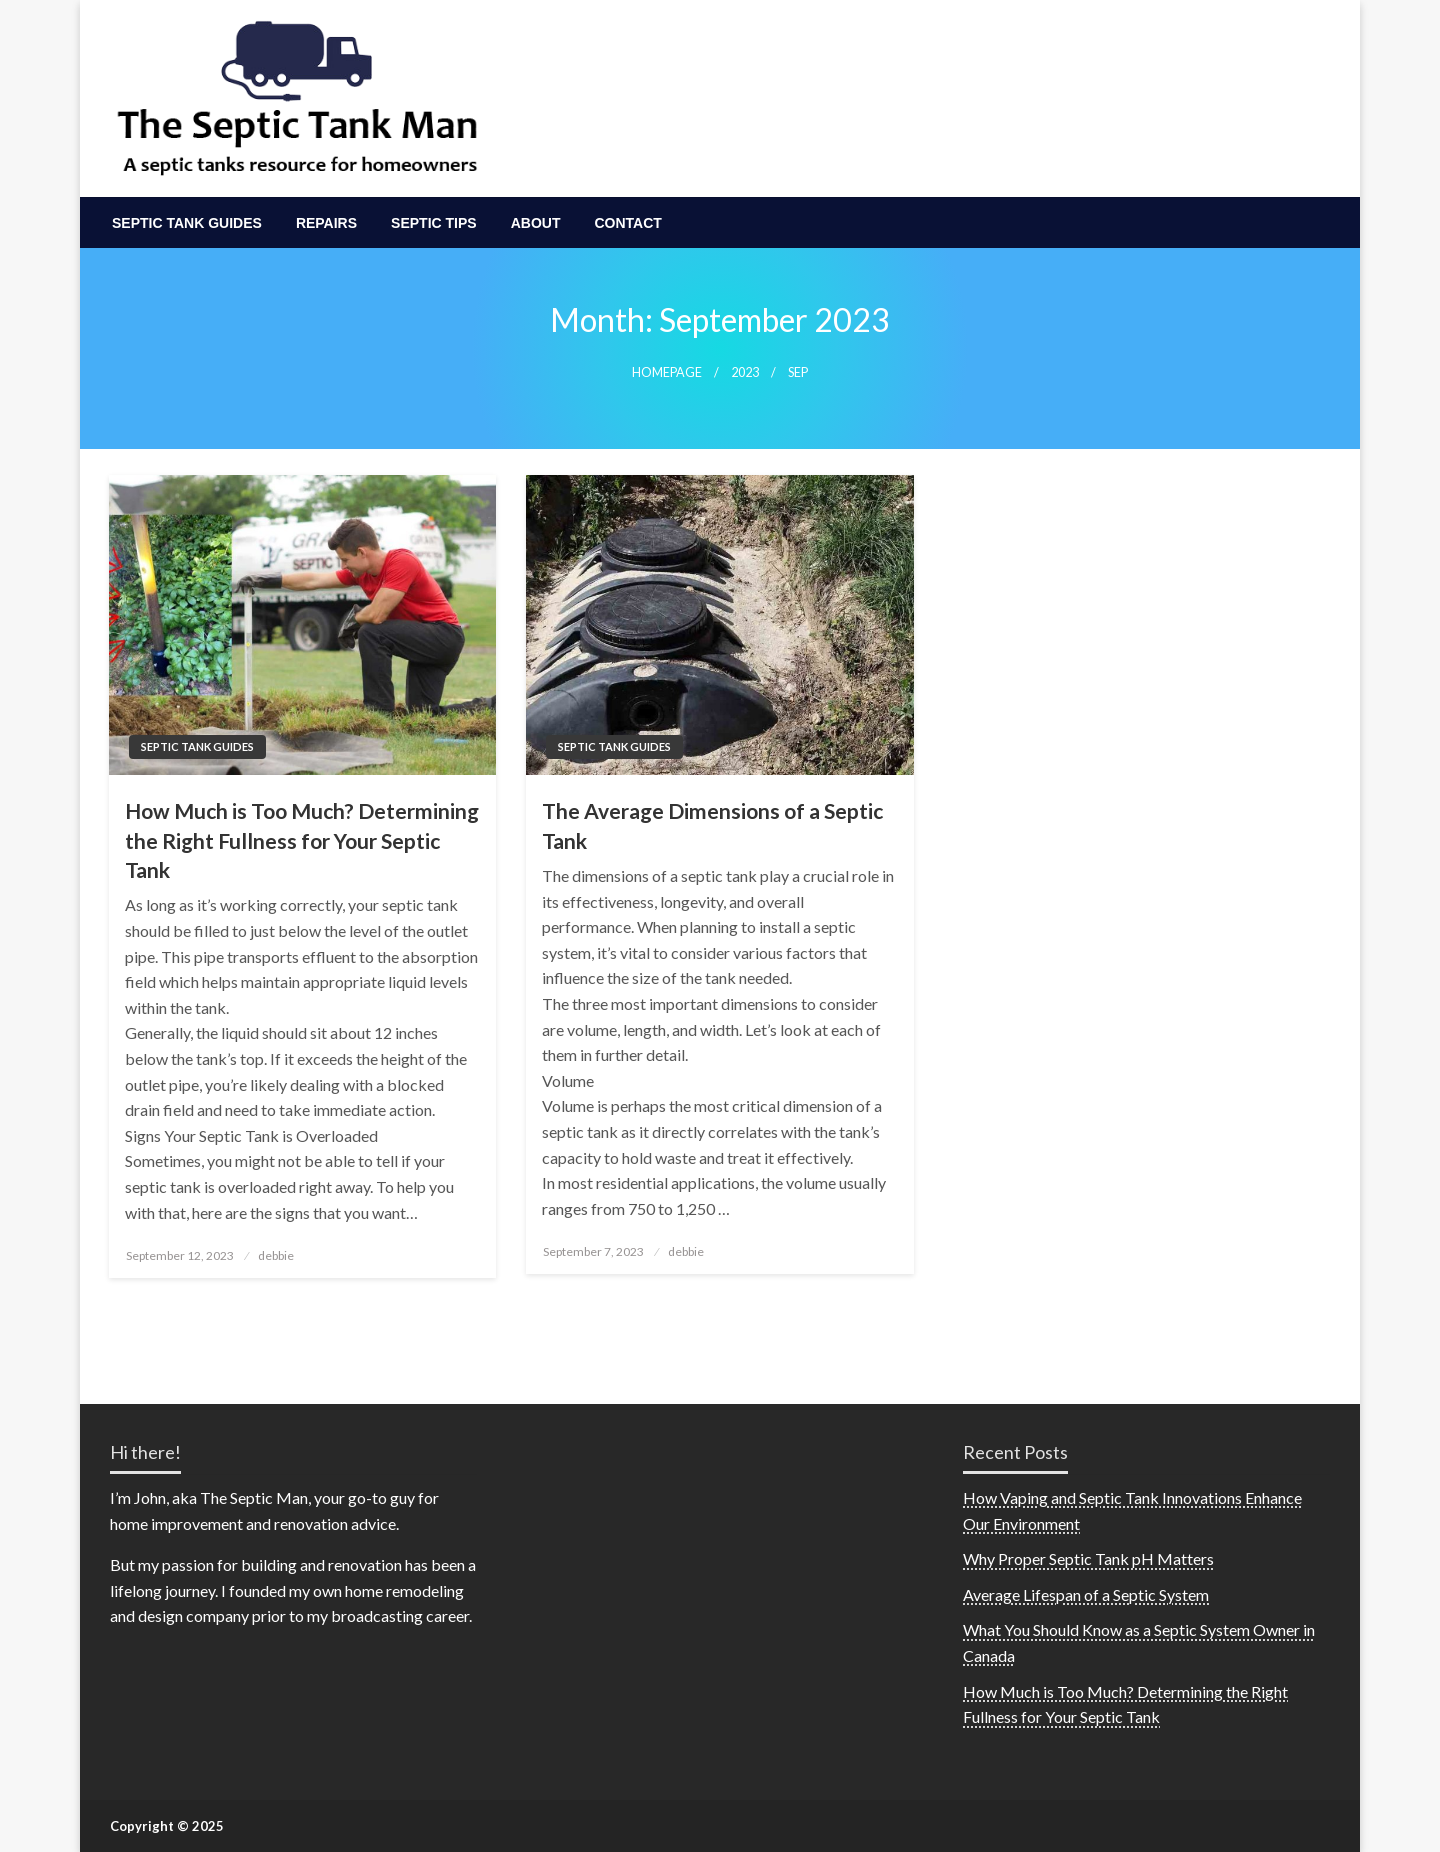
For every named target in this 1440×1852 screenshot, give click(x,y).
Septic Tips (434, 223)
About (536, 223)
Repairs (326, 223)
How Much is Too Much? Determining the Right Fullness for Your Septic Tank (302, 840)
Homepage (667, 372)
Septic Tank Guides (187, 223)
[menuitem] (187, 223)
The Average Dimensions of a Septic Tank (712, 825)
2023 (745, 372)
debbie (276, 1255)
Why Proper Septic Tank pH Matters (1088, 1558)
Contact (627, 223)
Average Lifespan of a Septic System (1086, 1594)
